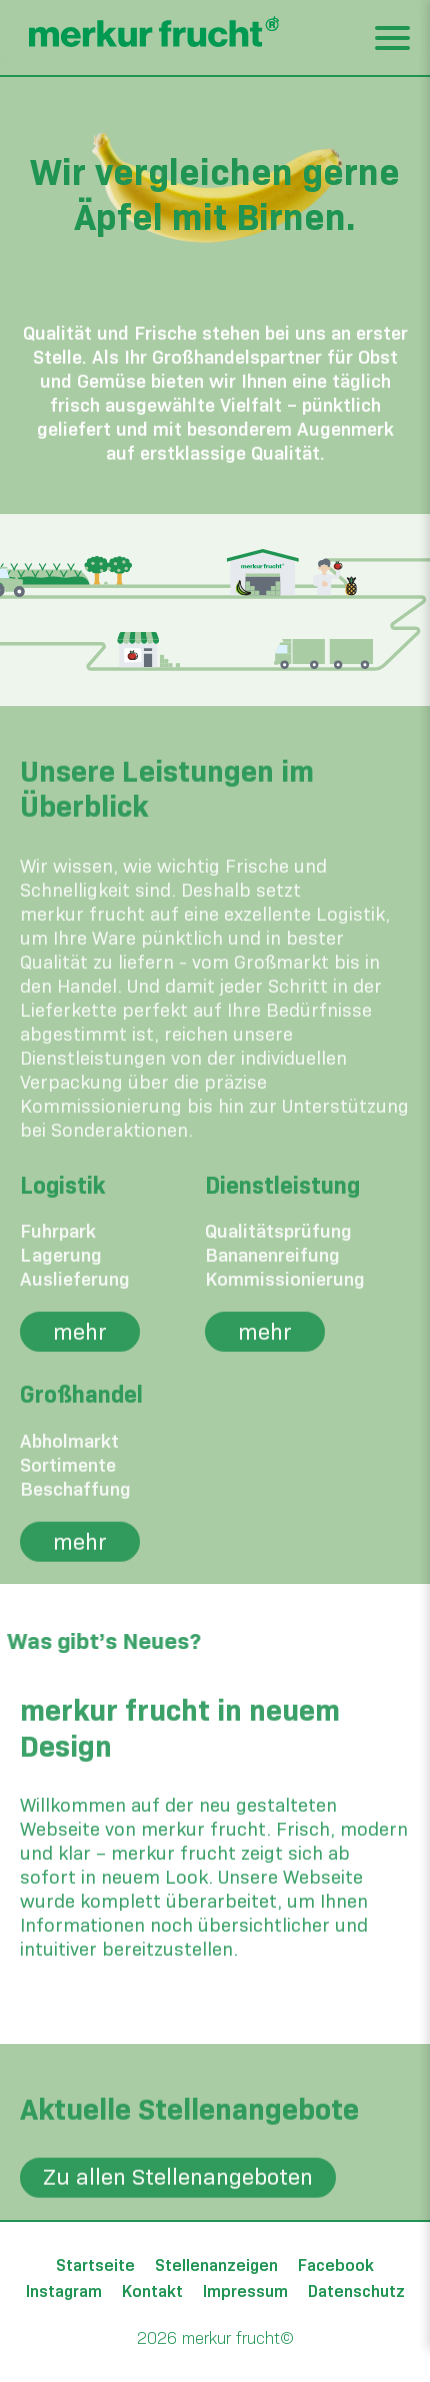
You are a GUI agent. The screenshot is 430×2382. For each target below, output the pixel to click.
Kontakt (152, 2291)
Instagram (64, 2291)
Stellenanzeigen (216, 2265)
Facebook (336, 2265)
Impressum (245, 2291)
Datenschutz (356, 2291)
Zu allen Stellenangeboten (178, 2211)
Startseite (95, 2265)
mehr (80, 1365)
